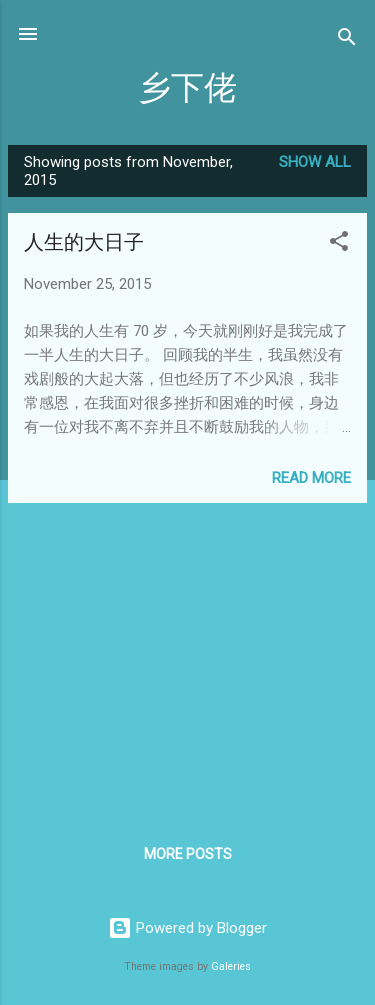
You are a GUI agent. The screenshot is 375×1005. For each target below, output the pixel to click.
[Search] (347, 40)
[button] (339, 244)
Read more (311, 478)
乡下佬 (187, 88)
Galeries (231, 966)
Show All (315, 162)
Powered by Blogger (187, 928)
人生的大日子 (84, 242)
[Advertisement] (187, 659)
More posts (188, 854)
